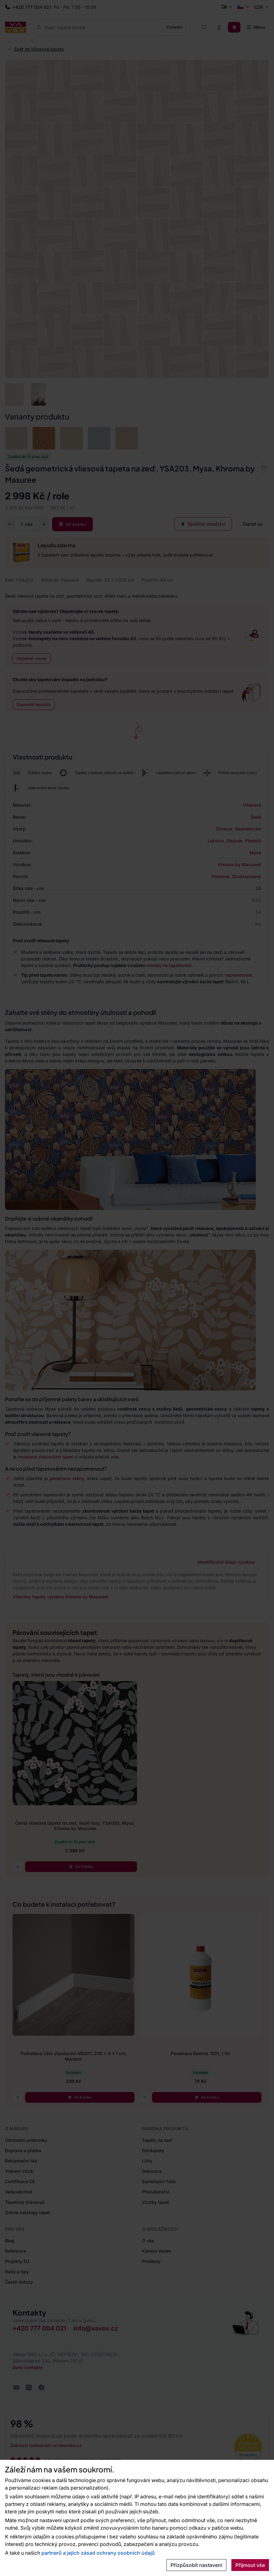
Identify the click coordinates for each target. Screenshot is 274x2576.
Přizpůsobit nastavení (196, 2565)
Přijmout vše (250, 2565)
